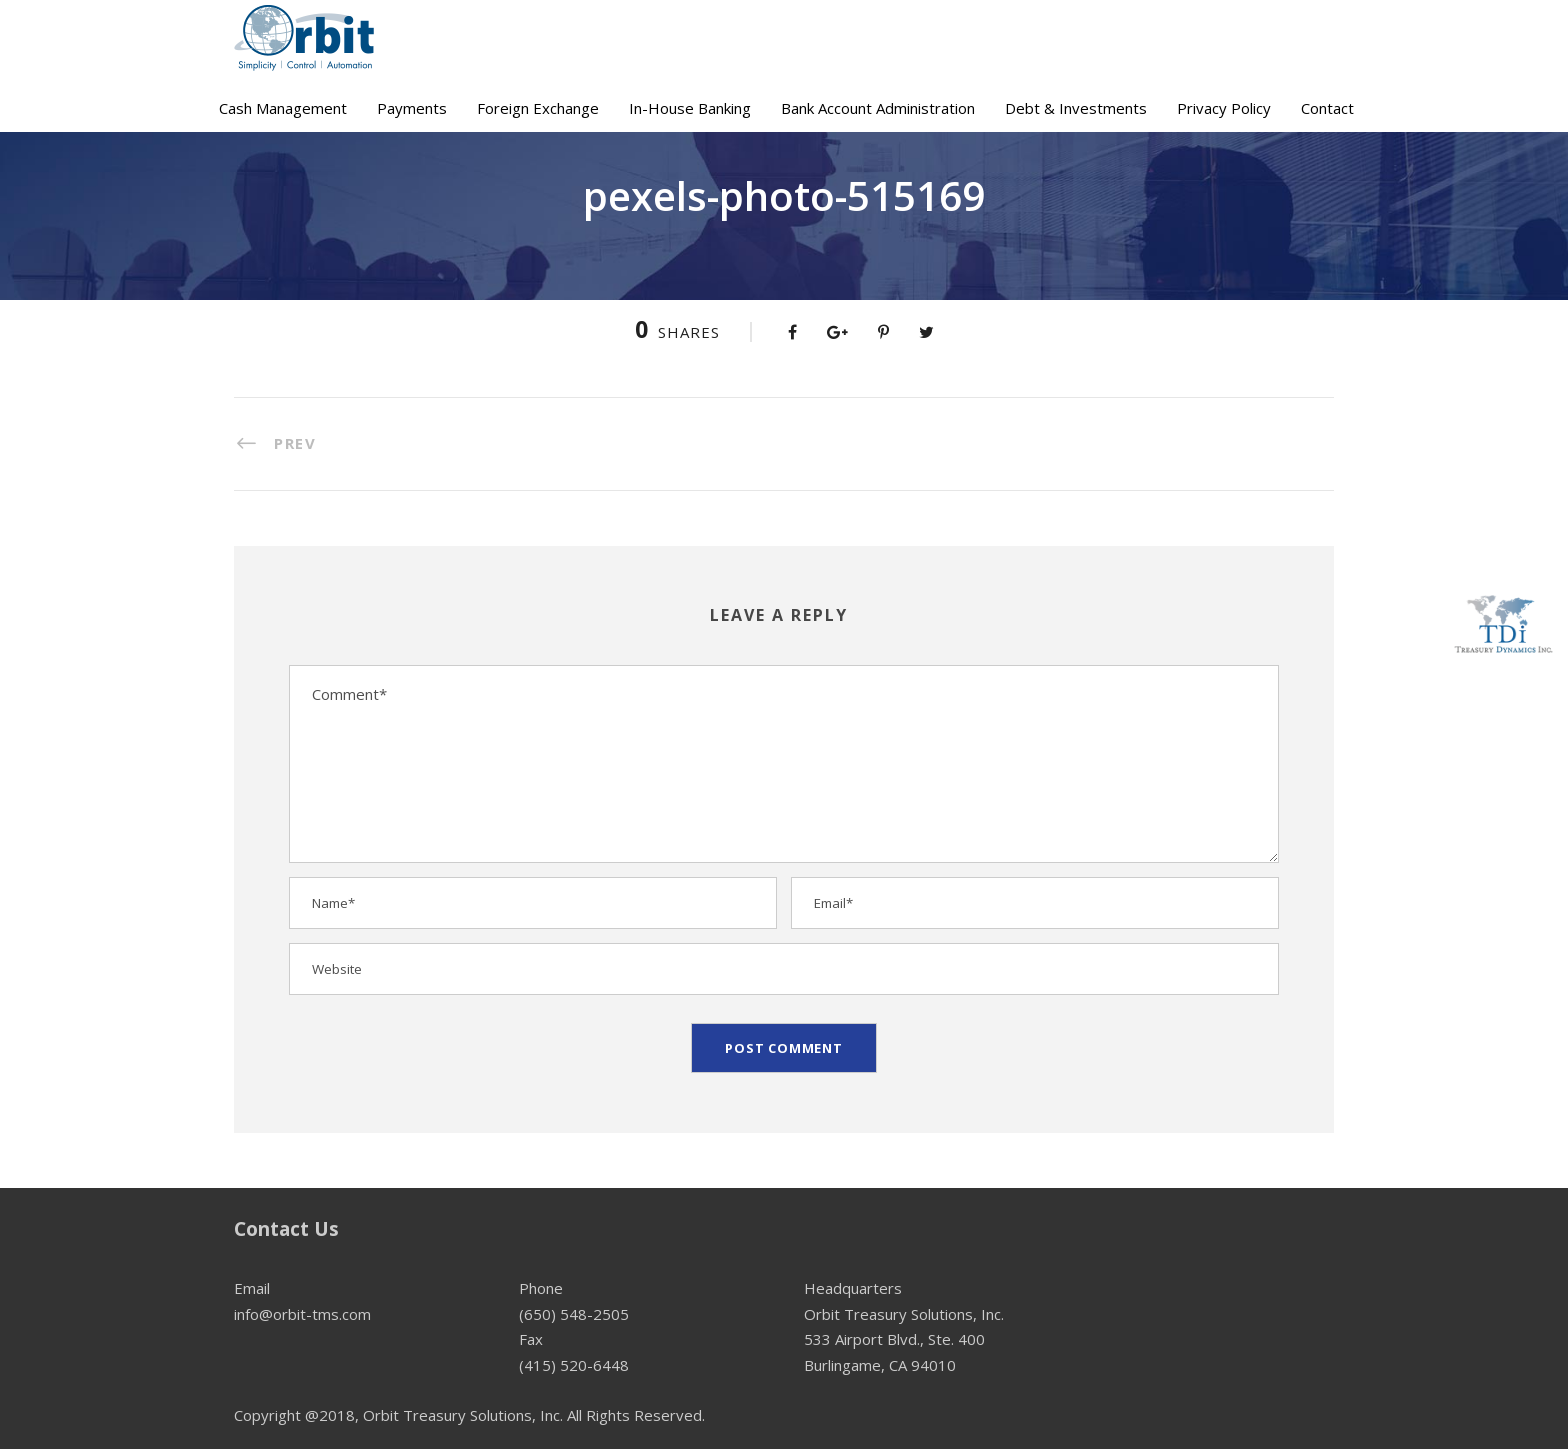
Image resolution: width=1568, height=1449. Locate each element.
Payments (412, 108)
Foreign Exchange (538, 108)
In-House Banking (690, 108)
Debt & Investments (1076, 108)
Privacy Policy (1224, 108)
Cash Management (283, 108)
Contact (1327, 108)
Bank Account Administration (878, 108)
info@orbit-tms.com (302, 1314)
